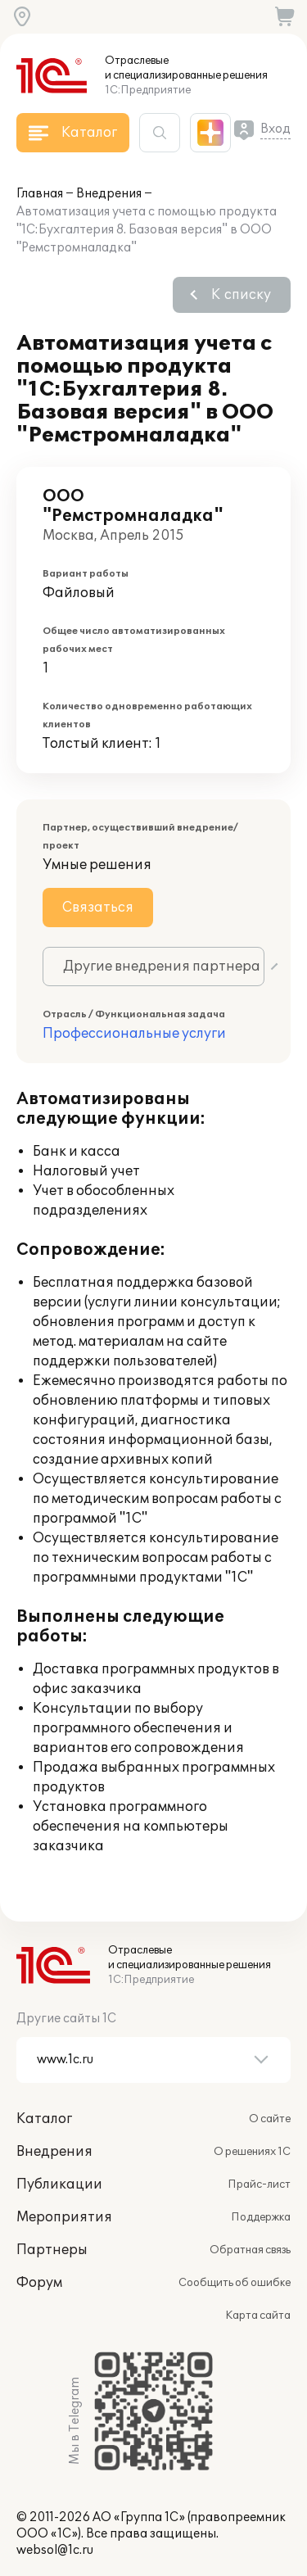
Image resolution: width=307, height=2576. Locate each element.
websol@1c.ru (54, 2550)
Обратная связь (250, 2250)
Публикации (59, 2184)
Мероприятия (64, 2217)
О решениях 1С (252, 2151)
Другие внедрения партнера (161, 966)
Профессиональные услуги (134, 1033)
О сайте (270, 2119)
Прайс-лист (259, 2184)
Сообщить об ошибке (234, 2282)
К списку (241, 295)
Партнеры (52, 2250)
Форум (39, 2283)
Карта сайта (258, 2315)
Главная (39, 194)
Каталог (44, 2119)
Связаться (97, 907)
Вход (275, 129)
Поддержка (261, 2217)
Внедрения (109, 194)
